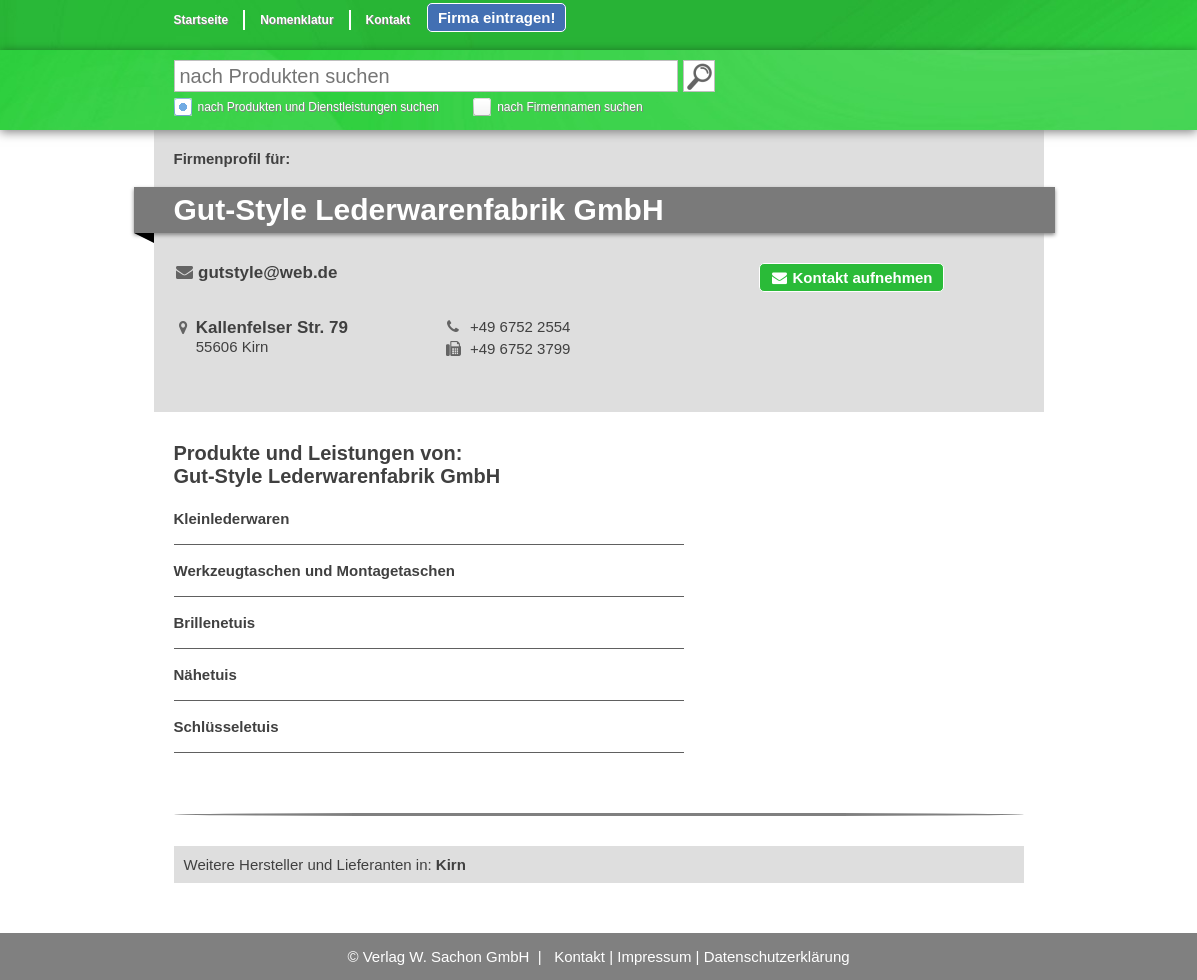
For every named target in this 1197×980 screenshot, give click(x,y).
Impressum (654, 956)
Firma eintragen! (497, 17)
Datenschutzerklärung (777, 956)
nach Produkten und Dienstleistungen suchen (319, 107)
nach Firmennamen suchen (569, 107)
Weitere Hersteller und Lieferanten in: (325, 864)
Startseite (201, 20)
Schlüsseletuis (226, 726)
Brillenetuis (215, 622)
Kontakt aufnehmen (851, 277)
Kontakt (388, 20)
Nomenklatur (296, 20)
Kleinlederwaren (232, 518)
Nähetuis (205, 674)
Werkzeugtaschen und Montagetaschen (314, 570)
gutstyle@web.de (267, 272)
